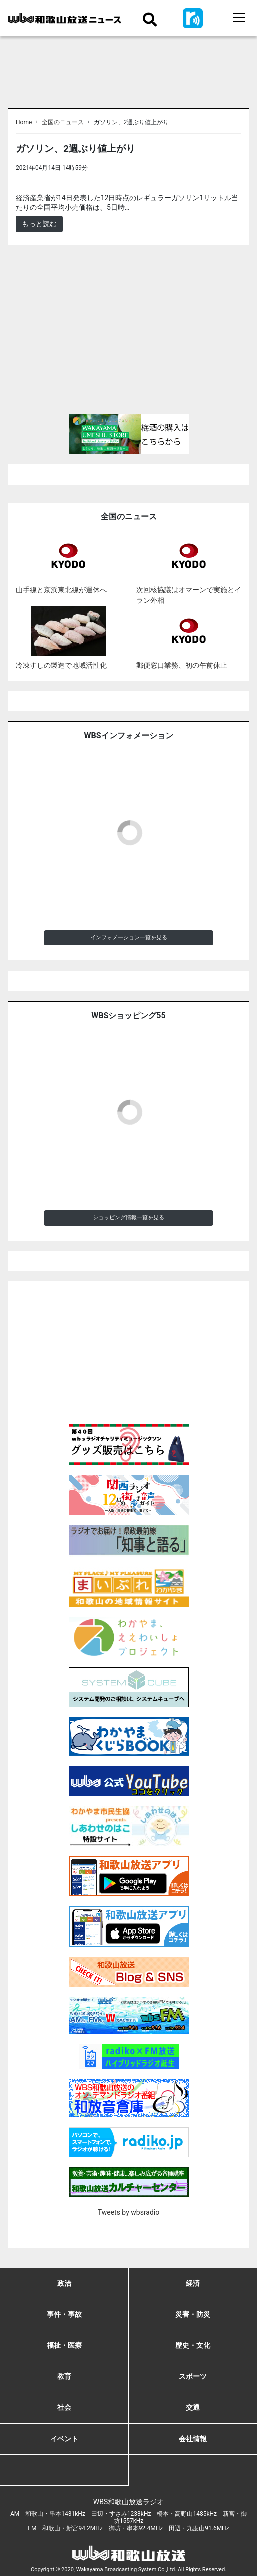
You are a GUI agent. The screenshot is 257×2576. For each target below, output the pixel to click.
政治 (64, 2283)
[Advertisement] (128, 334)
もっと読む (39, 224)
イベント (64, 2439)
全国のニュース (63, 122)
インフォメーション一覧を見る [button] (128, 937)
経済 (193, 2283)
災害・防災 (192, 2314)
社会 (64, 2407)
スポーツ (193, 2376)
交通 (193, 2407)
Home (24, 122)
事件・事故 (64, 2314)
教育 (64, 2376)
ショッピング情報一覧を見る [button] (128, 1217)
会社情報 (193, 2439)
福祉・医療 (64, 2345)
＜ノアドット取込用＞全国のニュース (149, 167)
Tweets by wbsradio (128, 2212)
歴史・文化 (192, 2345)
